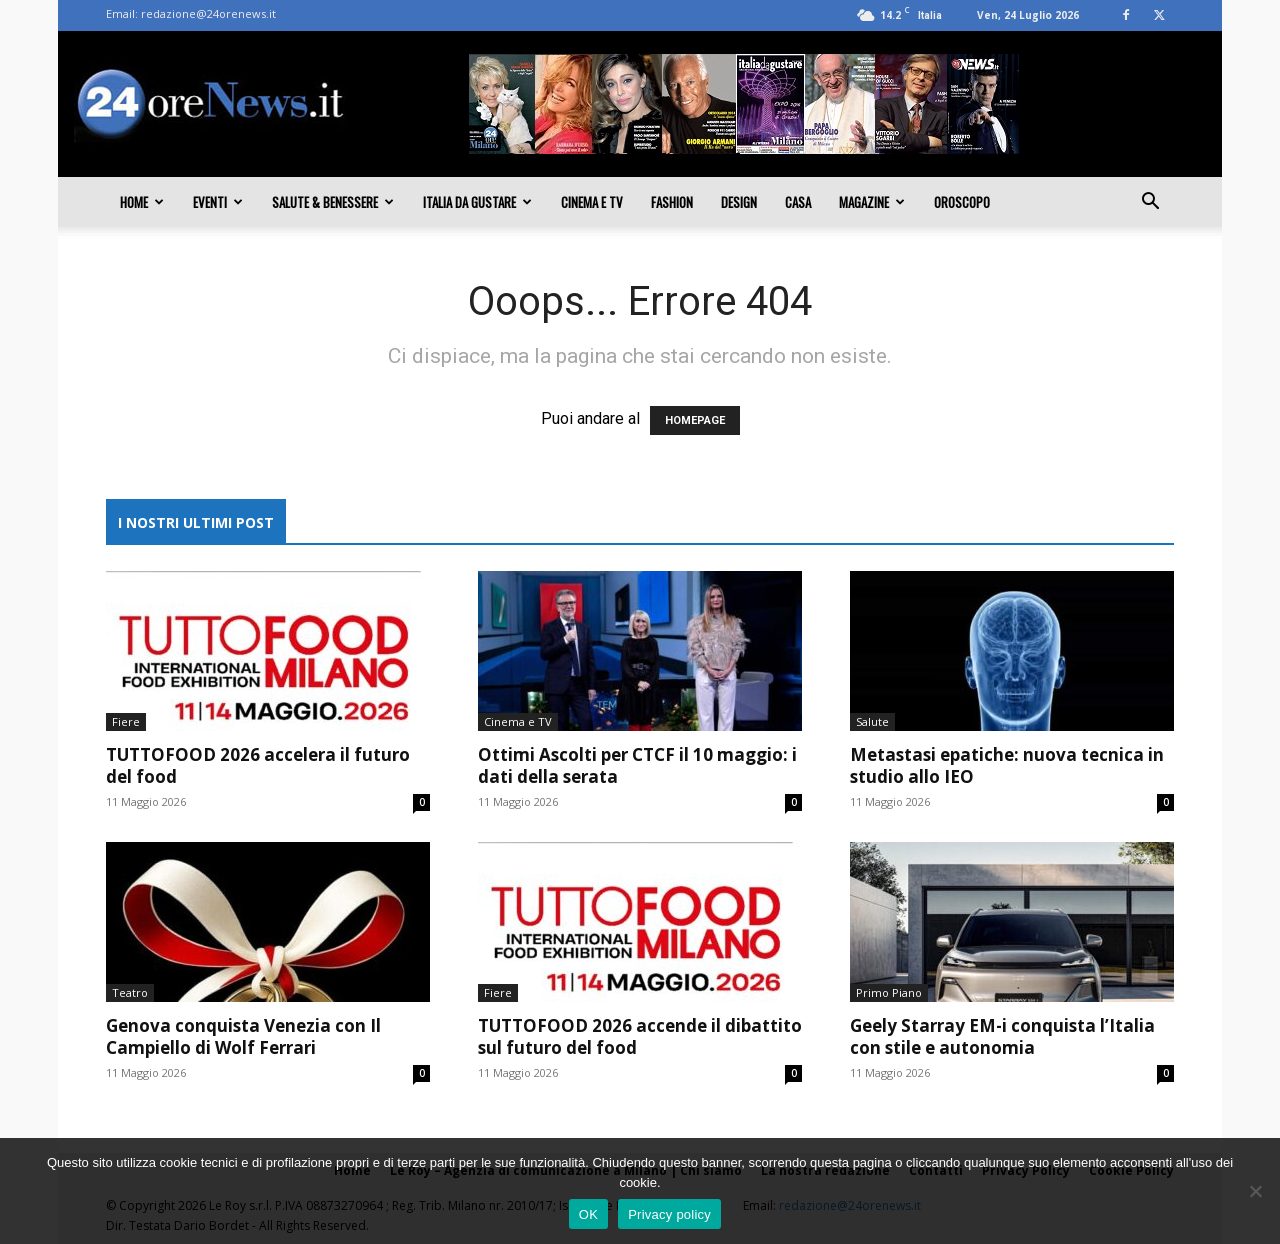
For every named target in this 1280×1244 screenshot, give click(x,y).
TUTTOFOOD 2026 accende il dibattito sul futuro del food (640, 1036)
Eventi (218, 202)
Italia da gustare (477, 202)
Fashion (672, 202)
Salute (872, 721)
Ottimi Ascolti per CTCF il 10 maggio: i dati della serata (637, 765)
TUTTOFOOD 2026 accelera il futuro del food (258, 765)
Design (739, 202)
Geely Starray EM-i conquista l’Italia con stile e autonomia (1002, 1036)
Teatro (130, 992)
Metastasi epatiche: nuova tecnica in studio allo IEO (1007, 765)
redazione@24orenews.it (208, 13)
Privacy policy (669, 1214)
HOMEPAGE (695, 420)
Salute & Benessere (333, 202)
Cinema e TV (592, 202)
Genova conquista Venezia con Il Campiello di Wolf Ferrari (243, 1036)
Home (142, 202)
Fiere (126, 721)
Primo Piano (889, 992)
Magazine (872, 202)
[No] (1255, 1191)
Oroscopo (962, 202)
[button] (1150, 203)
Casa (798, 202)
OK (588, 1214)
